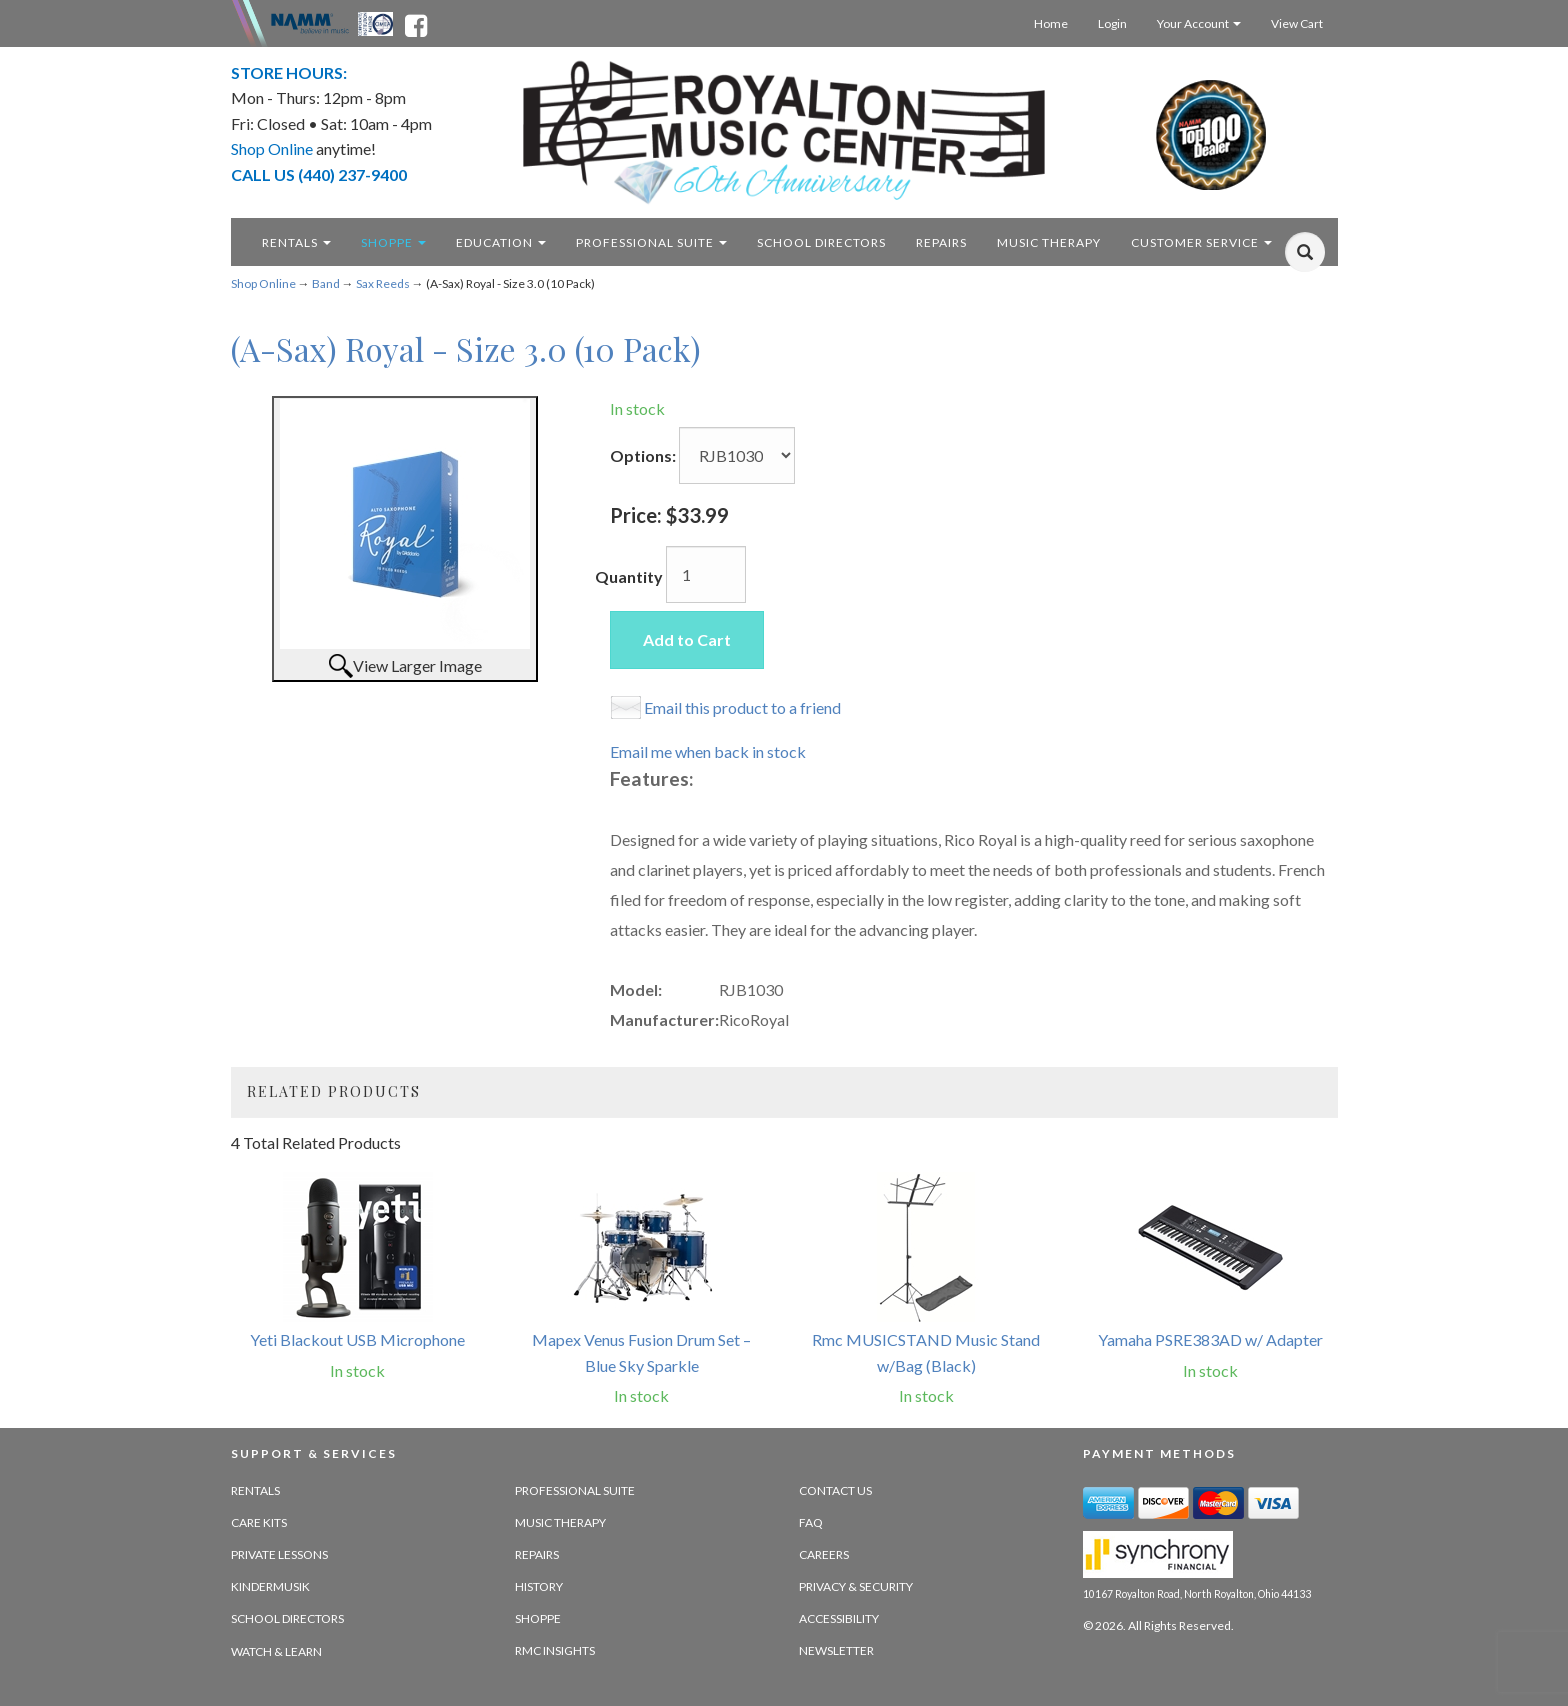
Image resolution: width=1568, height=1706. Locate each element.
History (539, 1586)
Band (326, 283)
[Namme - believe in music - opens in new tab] (310, 22)
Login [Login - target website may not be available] (1112, 23)
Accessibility (839, 1618)
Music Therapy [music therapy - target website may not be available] (1049, 242)
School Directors (287, 1618)
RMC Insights (555, 1650)
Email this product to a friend (742, 707)
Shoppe (393, 242)
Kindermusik (270, 1586)
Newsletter (836, 1650)
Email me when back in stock (708, 751)
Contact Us (835, 1490)
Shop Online (263, 283)
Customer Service (1201, 242)
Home (1051, 23)
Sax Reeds (383, 283)
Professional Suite (651, 242)
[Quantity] (706, 574)
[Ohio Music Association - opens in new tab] (377, 22)
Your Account (1199, 23)
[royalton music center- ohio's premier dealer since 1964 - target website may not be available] (784, 132)
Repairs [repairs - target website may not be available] (941, 242)
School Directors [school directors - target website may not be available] (821, 242)
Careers (824, 1554)
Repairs (537, 1554)
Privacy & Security (856, 1586)
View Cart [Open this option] (1297, 23)
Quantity (629, 576)
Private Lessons (279, 1554)
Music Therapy (560, 1522)
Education (501, 242)
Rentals (296, 242)
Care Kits (259, 1522)
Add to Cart (687, 639)
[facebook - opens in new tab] (416, 22)
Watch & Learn (276, 1651)
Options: (643, 455)
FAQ (811, 1522)
